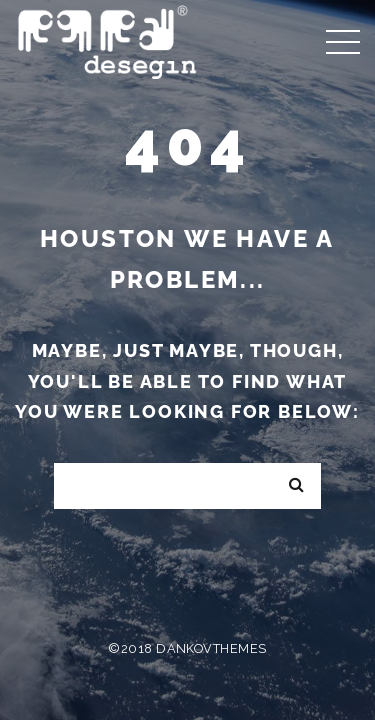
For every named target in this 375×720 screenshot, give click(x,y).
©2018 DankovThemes (187, 648)
